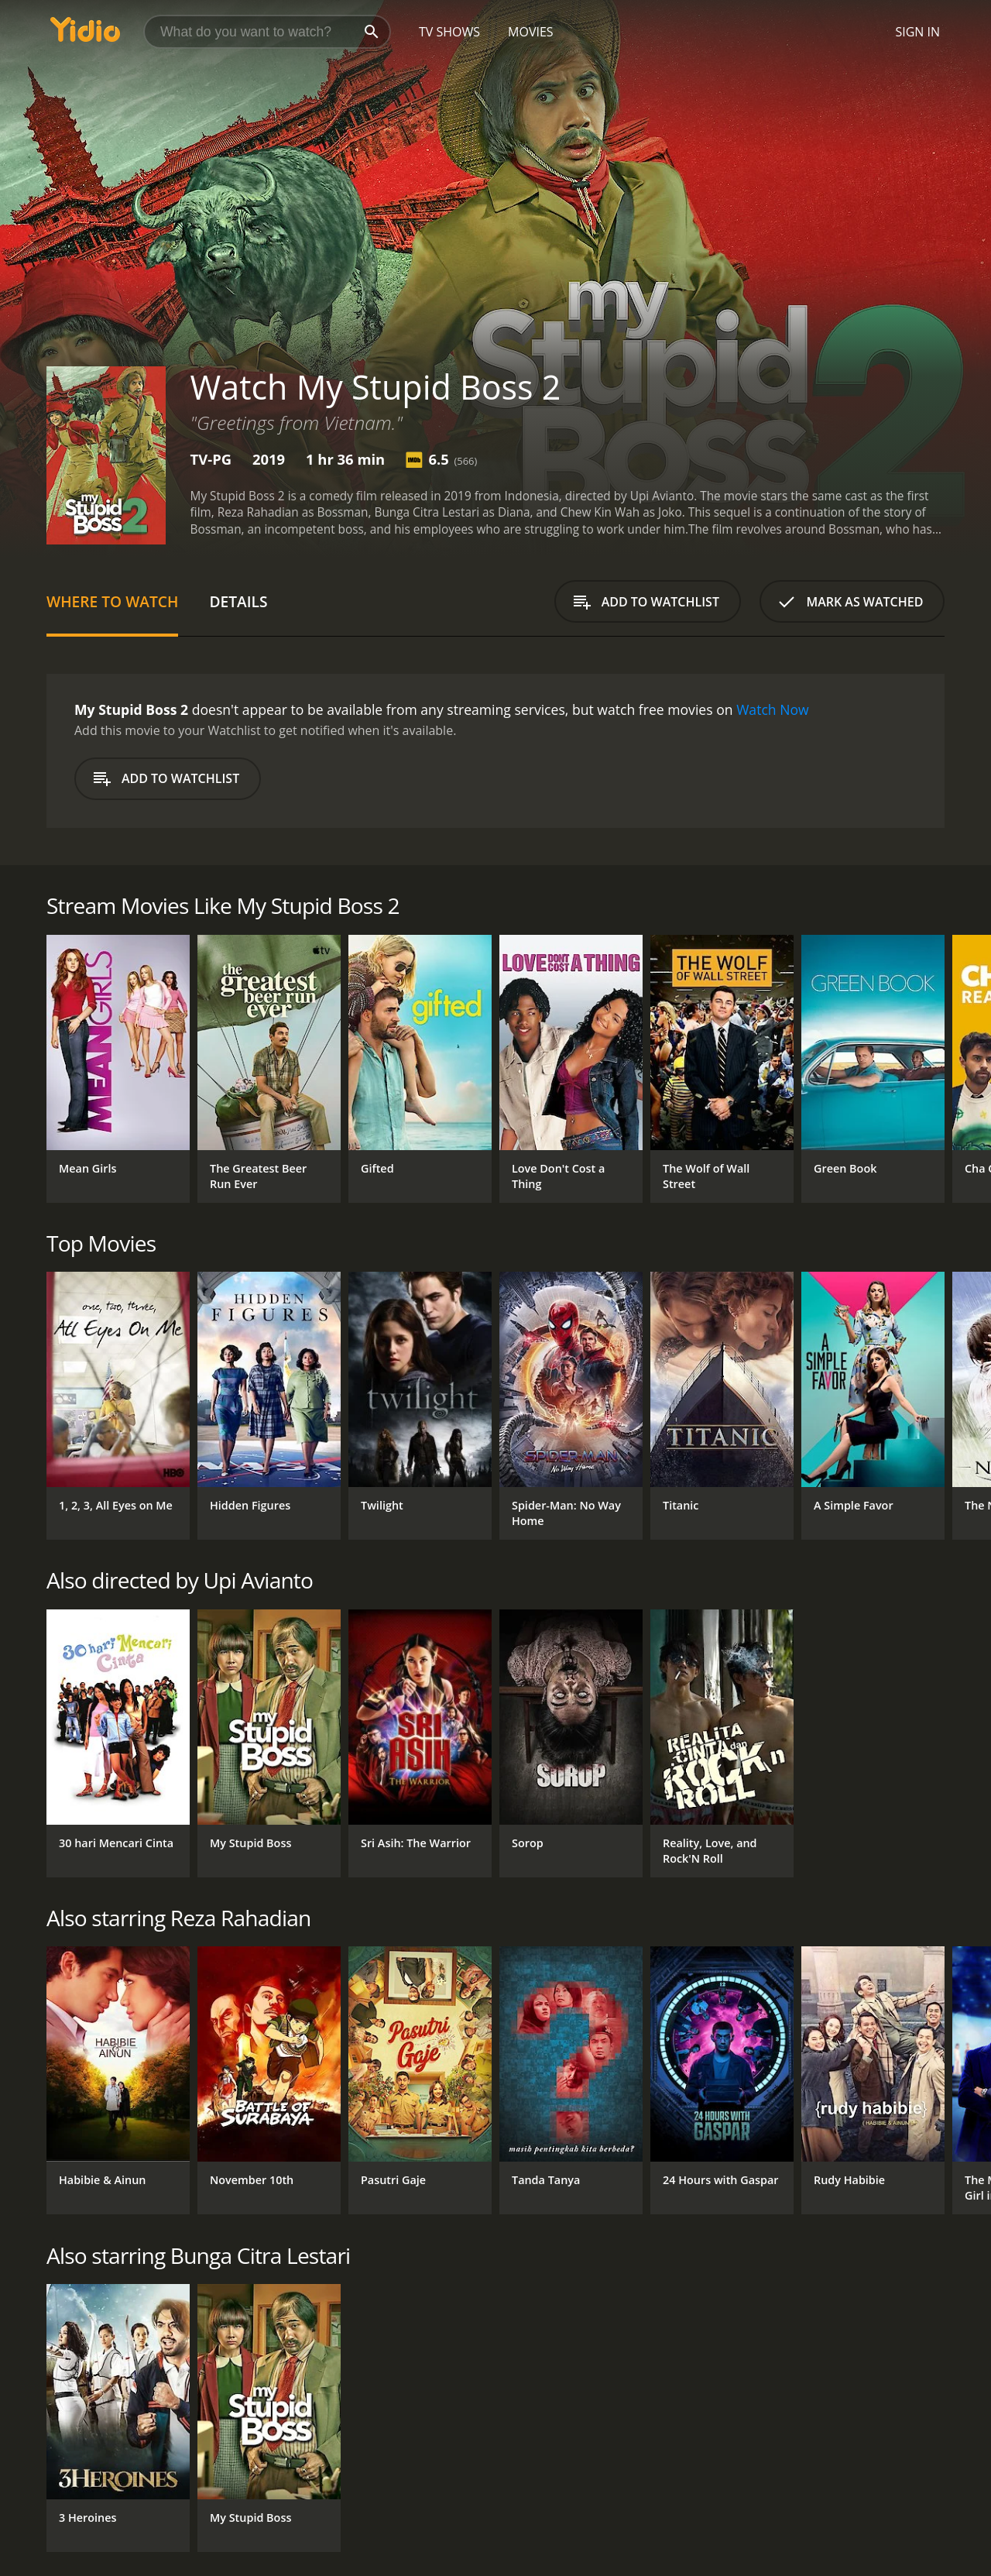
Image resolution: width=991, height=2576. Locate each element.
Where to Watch (112, 601)
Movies (531, 31)
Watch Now (772, 709)
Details (238, 601)
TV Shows (449, 31)
